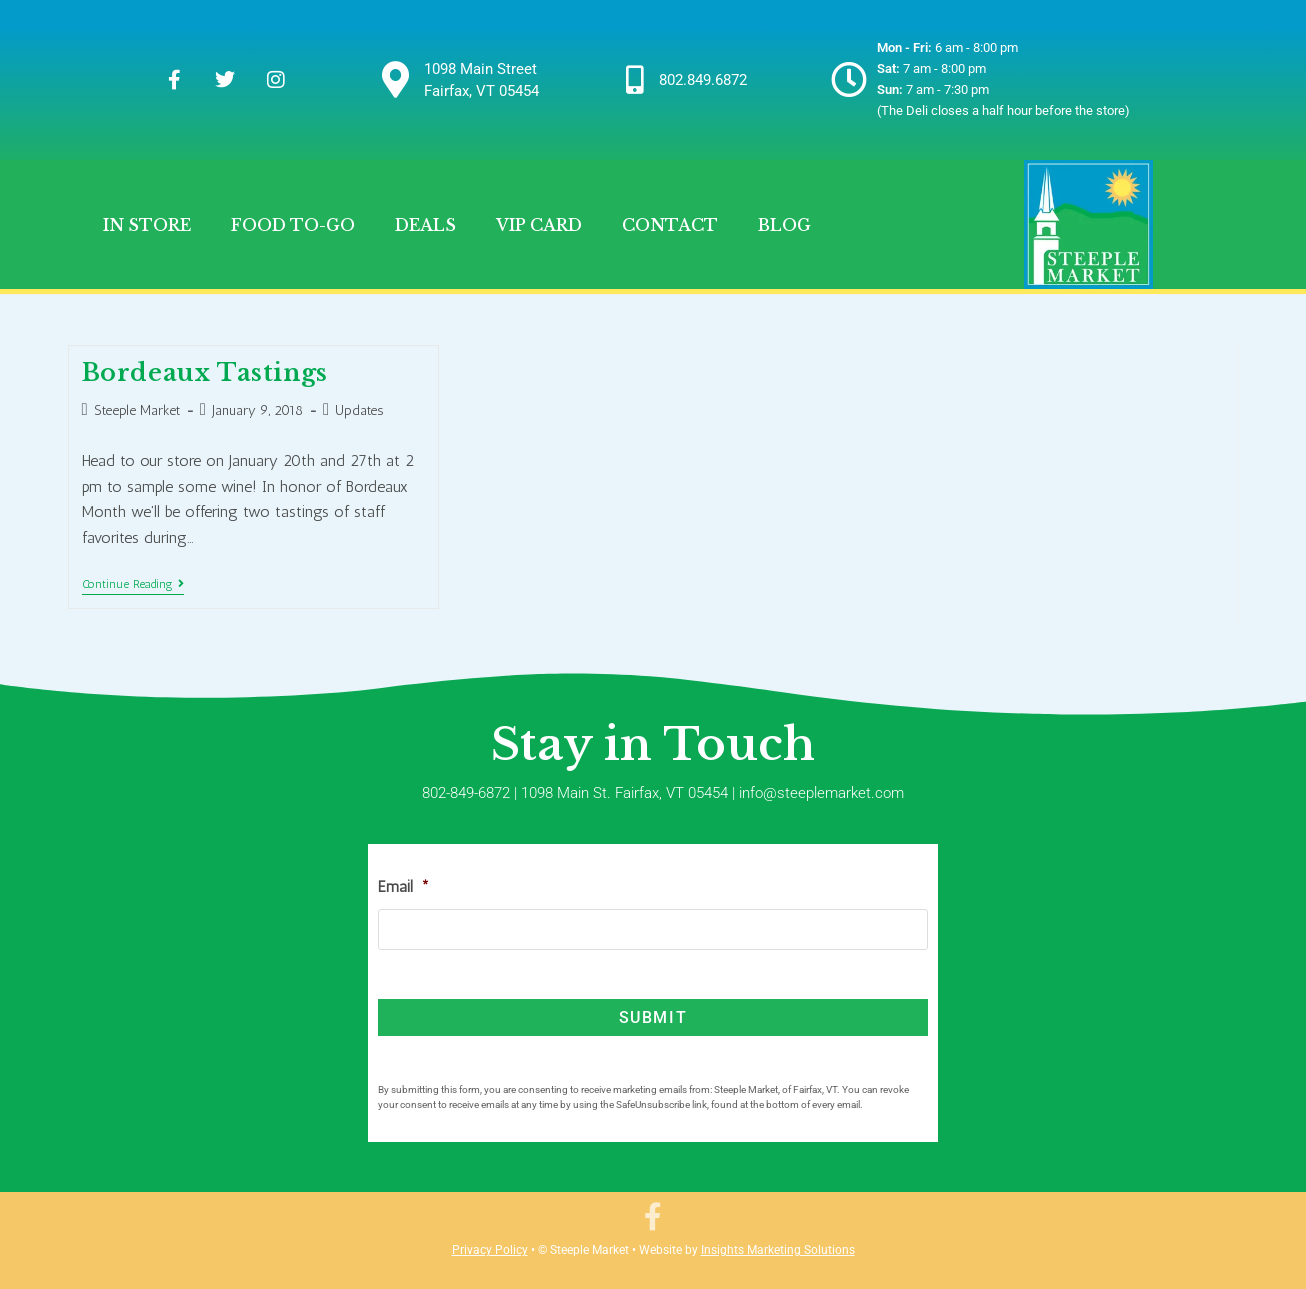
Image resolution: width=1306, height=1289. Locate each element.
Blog (784, 225)
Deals (425, 225)
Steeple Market (137, 410)
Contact (670, 225)
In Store (147, 225)
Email (403, 886)
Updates (359, 410)
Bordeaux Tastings (205, 372)
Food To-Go (293, 225)
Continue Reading (133, 584)
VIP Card (539, 225)
